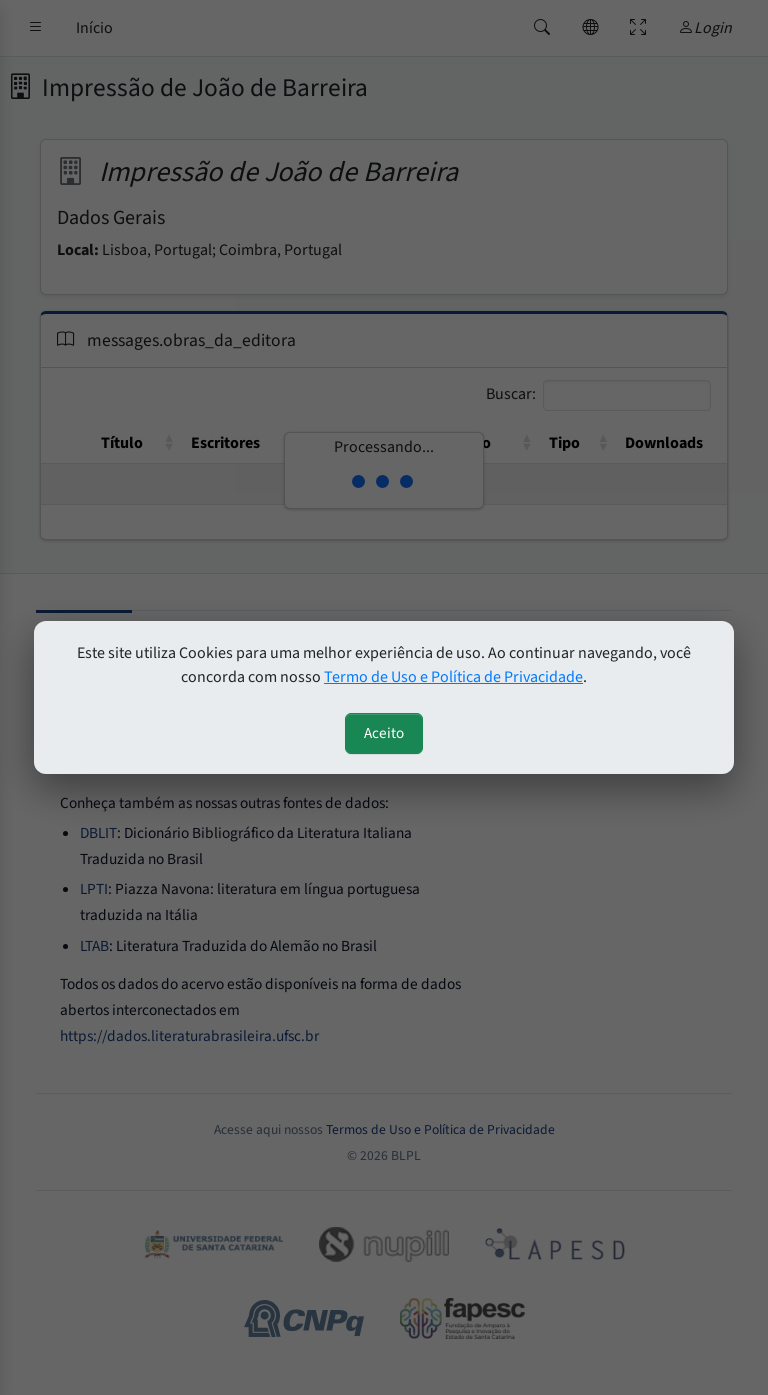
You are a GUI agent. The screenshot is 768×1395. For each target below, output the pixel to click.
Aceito (384, 733)
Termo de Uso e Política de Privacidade (453, 677)
